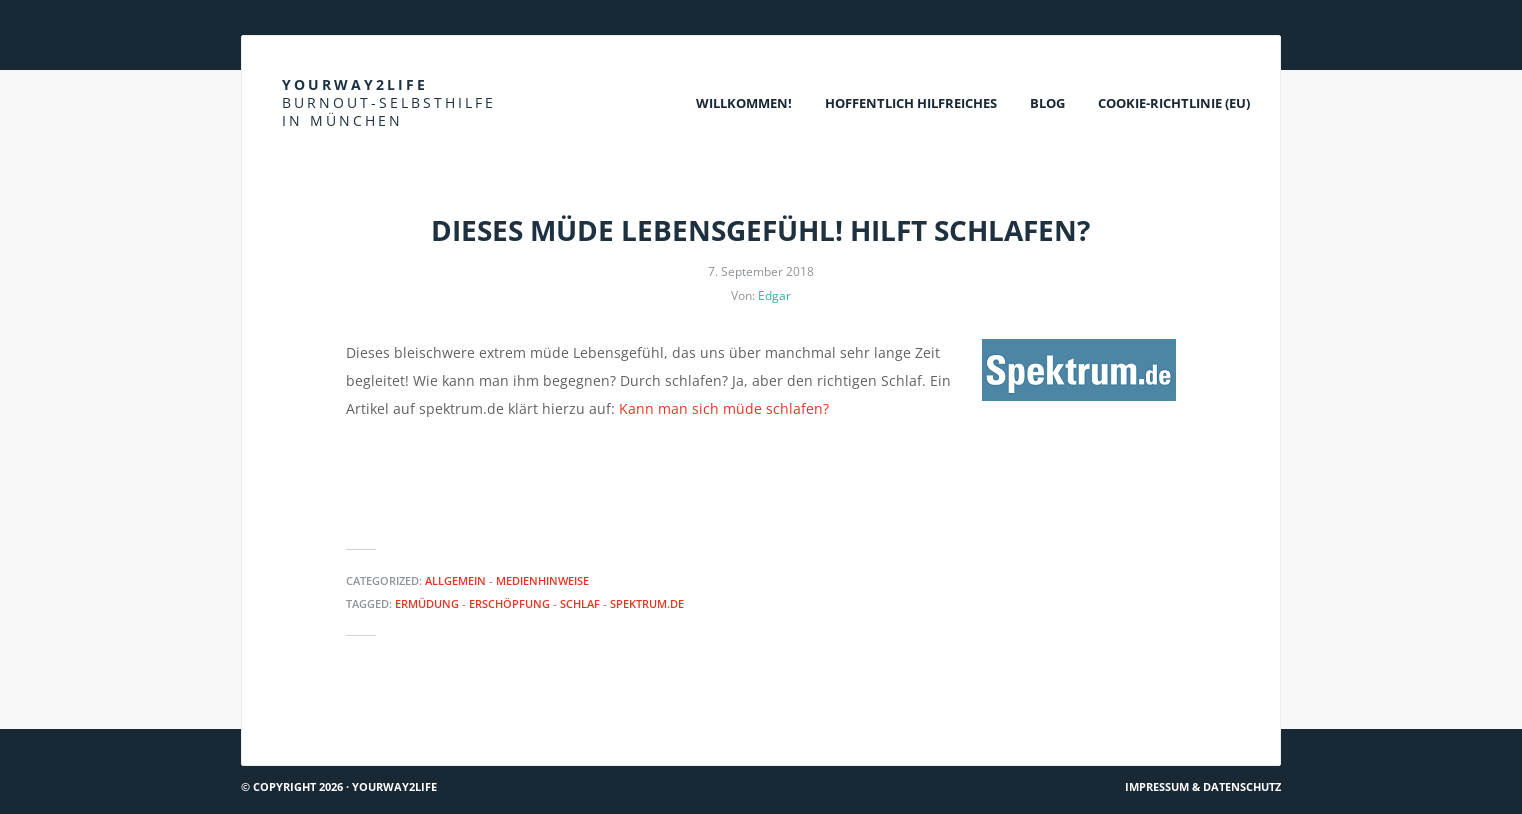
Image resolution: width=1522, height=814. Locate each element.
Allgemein (455, 580)
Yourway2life (389, 102)
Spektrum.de (647, 603)
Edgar (774, 295)
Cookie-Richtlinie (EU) (1174, 103)
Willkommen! (744, 103)
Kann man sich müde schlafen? (724, 408)
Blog (1047, 103)
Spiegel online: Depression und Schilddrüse (1124, 720)
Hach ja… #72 (292, 720)
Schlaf (580, 603)
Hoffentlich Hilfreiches (911, 103)
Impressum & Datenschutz (1203, 786)
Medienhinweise (542, 580)
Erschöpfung (509, 603)
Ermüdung (427, 603)
